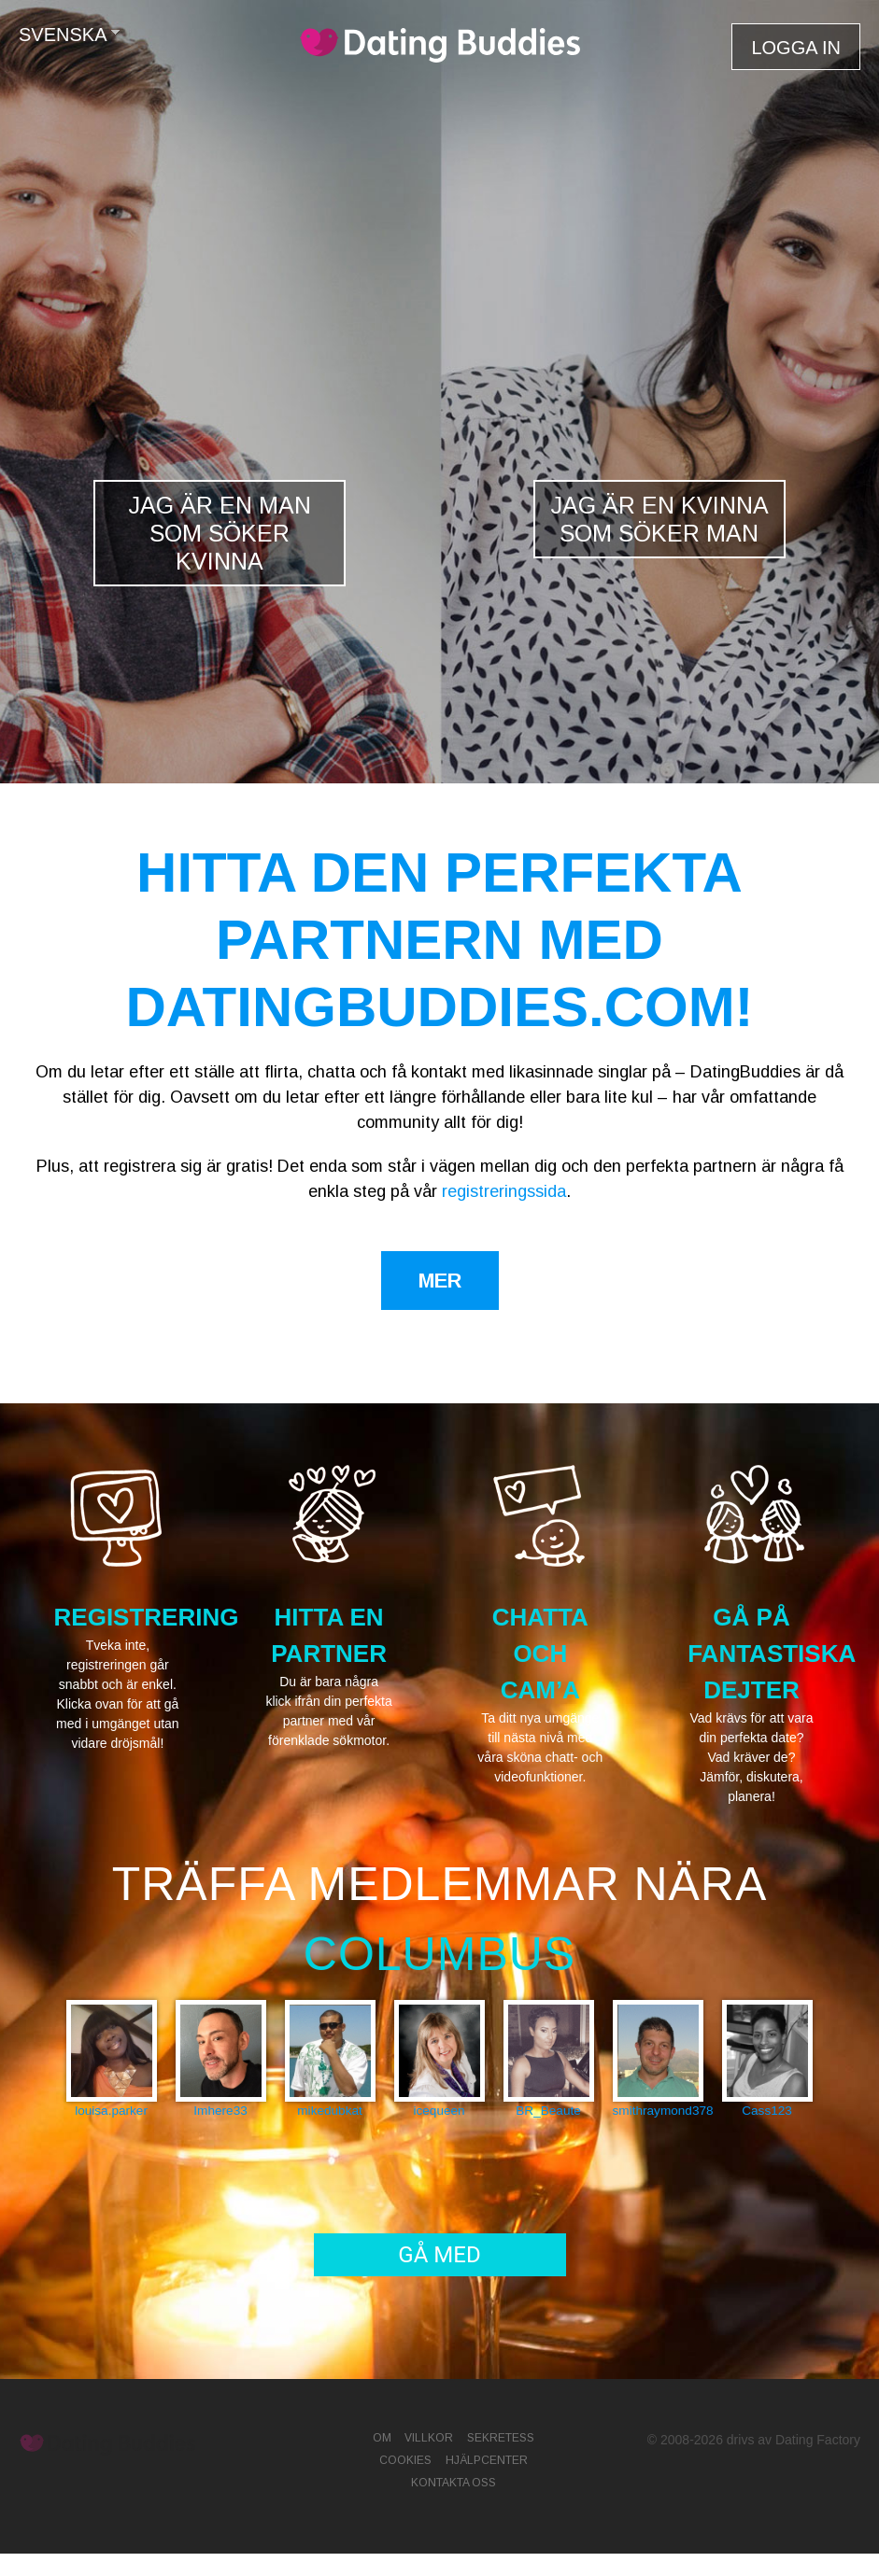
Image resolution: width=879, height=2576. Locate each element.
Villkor (428, 2437)
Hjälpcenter (487, 2460)
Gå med (439, 2255)
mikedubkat (329, 2111)
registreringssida (504, 1191)
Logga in (796, 47)
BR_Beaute (548, 2111)
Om (382, 2437)
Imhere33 (220, 2111)
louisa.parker (111, 2111)
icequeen (438, 2111)
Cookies (405, 2460)
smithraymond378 (658, 2111)
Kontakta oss (453, 2482)
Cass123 (767, 2111)
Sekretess (500, 2437)
